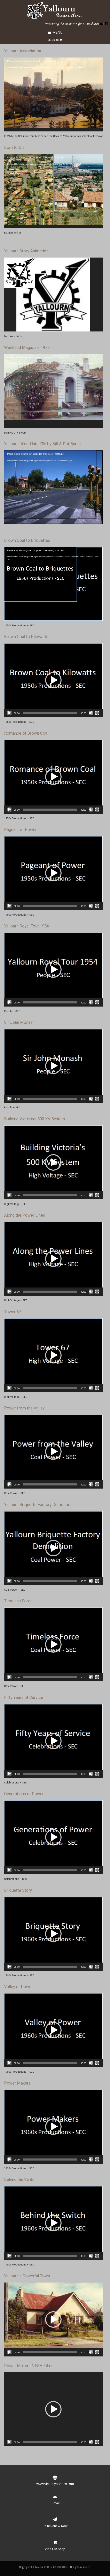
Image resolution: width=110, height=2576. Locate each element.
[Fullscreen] (97, 713)
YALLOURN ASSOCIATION (54, 2567)
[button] (53, 680)
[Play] (9, 713)
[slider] (50, 713)
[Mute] (91, 713)
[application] (53, 94)
